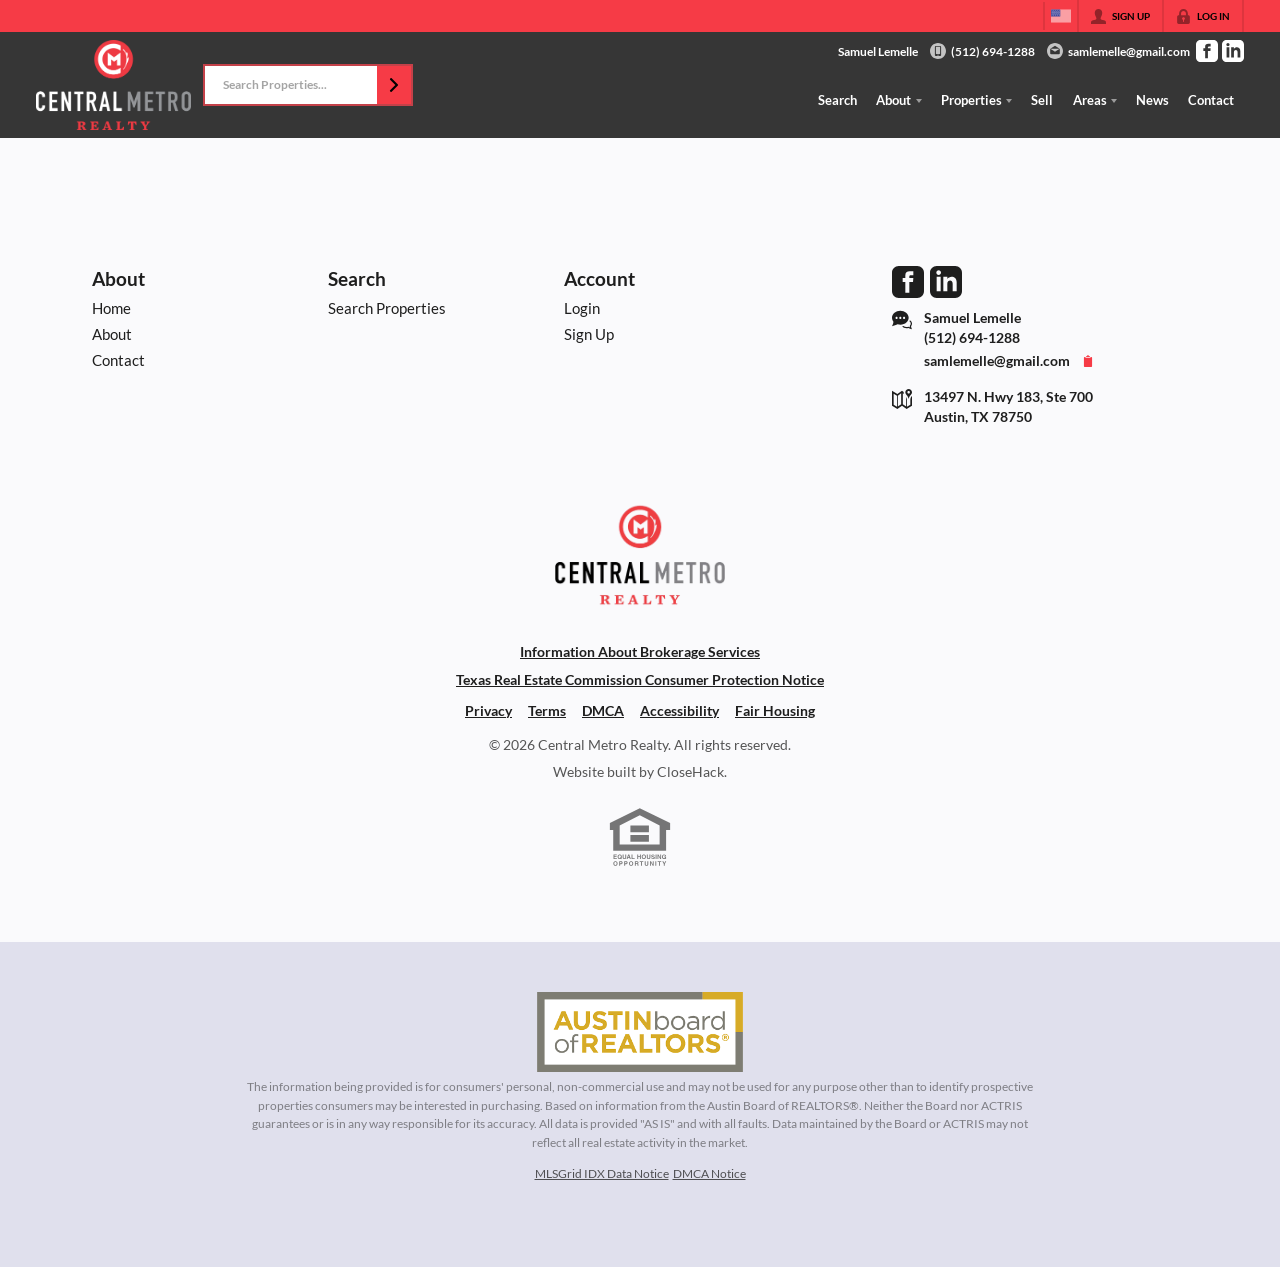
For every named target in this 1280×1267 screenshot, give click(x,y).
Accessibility (679, 710)
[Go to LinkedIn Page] (1233, 51)
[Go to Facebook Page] (1207, 51)
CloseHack (690, 771)
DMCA (603, 710)
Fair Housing (775, 710)
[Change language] (1061, 16)
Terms (547, 710)
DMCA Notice (709, 1173)
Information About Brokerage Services (640, 652)
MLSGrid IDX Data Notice (602, 1173)
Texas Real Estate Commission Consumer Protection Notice (640, 680)
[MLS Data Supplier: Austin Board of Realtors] (639, 1032)
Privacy (488, 710)
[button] (394, 85)
